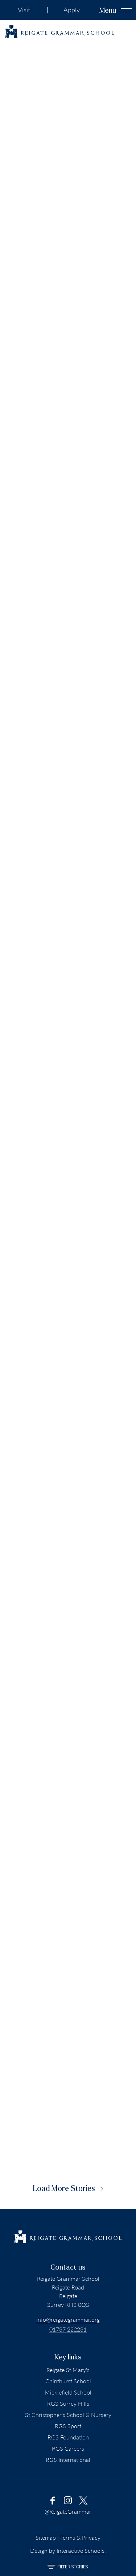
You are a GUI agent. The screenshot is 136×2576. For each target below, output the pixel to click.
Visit (24, 10)
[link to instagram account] (68, 2500)
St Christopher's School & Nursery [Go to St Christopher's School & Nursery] (68, 2414)
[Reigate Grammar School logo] (59, 31)
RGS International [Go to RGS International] (68, 2459)
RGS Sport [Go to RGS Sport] (68, 2425)
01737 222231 (68, 2329)
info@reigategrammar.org (68, 2319)
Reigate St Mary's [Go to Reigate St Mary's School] (68, 2369)
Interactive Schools (80, 2550)
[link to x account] (83, 2500)
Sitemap (46, 2537)
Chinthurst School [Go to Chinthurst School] (68, 2381)
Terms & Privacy (80, 2537)
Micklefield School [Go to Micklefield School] (68, 2392)
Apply (71, 10)
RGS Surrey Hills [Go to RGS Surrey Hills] (68, 2403)
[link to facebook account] (53, 2500)
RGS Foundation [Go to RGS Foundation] (68, 2437)
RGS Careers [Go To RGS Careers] (68, 2448)
